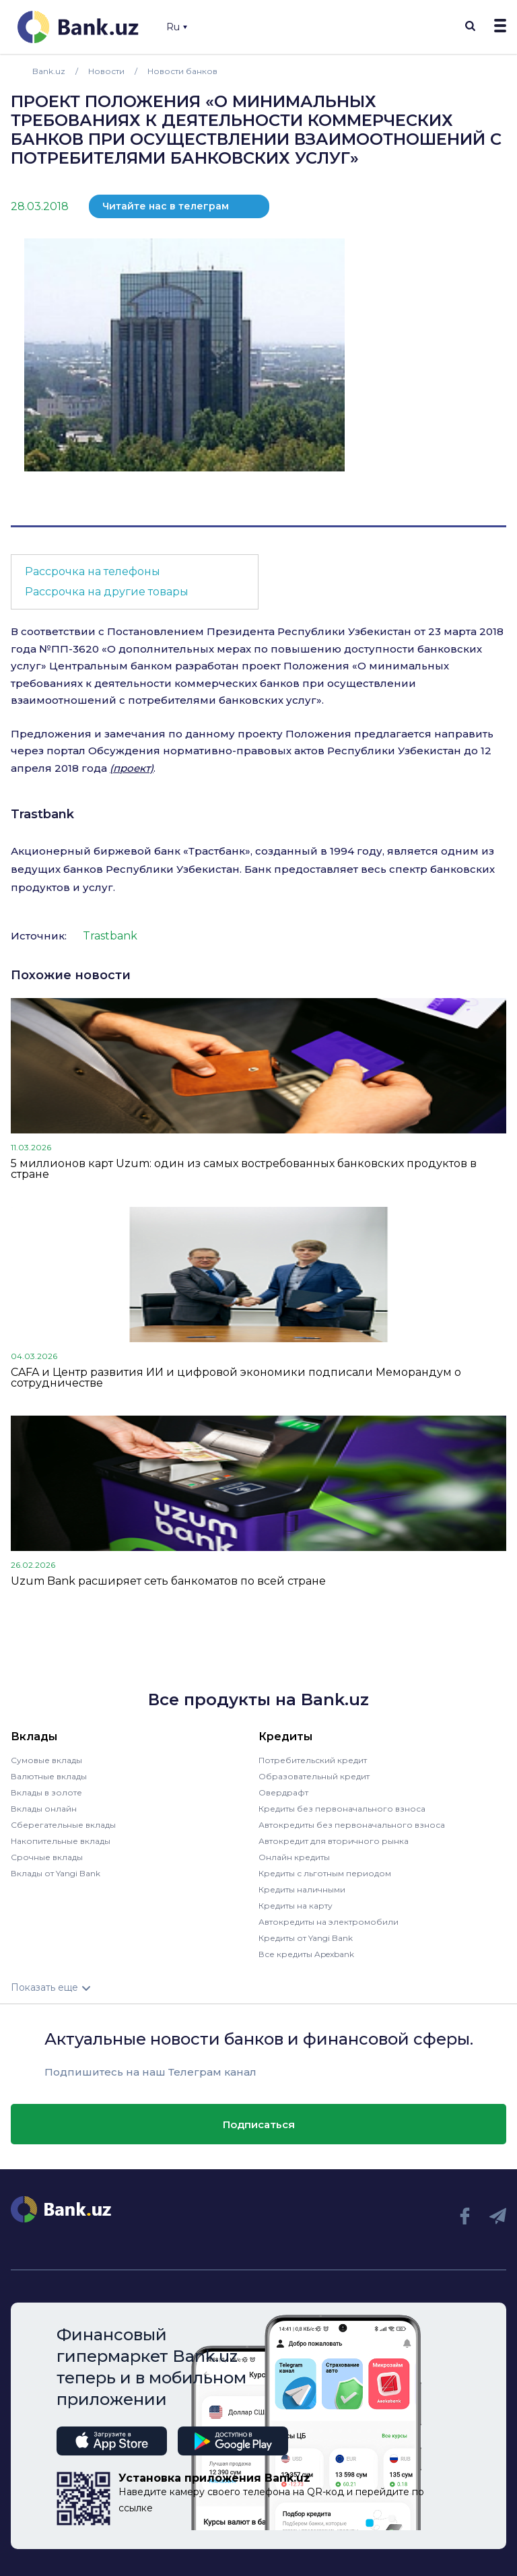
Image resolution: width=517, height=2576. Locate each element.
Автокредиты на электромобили (328, 1922)
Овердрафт (283, 1792)
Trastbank (42, 814)
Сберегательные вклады (63, 1825)
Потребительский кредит (312, 1760)
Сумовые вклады (46, 1760)
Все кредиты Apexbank (306, 1954)
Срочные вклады (47, 1857)
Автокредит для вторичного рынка (333, 1841)
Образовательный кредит (314, 1776)
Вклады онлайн (44, 1809)
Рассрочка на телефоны (92, 571)
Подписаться (259, 2124)
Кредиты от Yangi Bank (305, 1938)
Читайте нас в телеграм (165, 206)
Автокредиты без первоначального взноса (351, 1825)
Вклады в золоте (46, 1792)
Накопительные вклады (60, 1841)
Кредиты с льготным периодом (324, 1873)
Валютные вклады (49, 1776)
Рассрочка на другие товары (106, 591)
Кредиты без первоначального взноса (341, 1809)
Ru (176, 27)
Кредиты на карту (295, 1906)
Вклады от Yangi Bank (55, 1873)
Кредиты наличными (301, 1889)
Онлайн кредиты (294, 1857)
